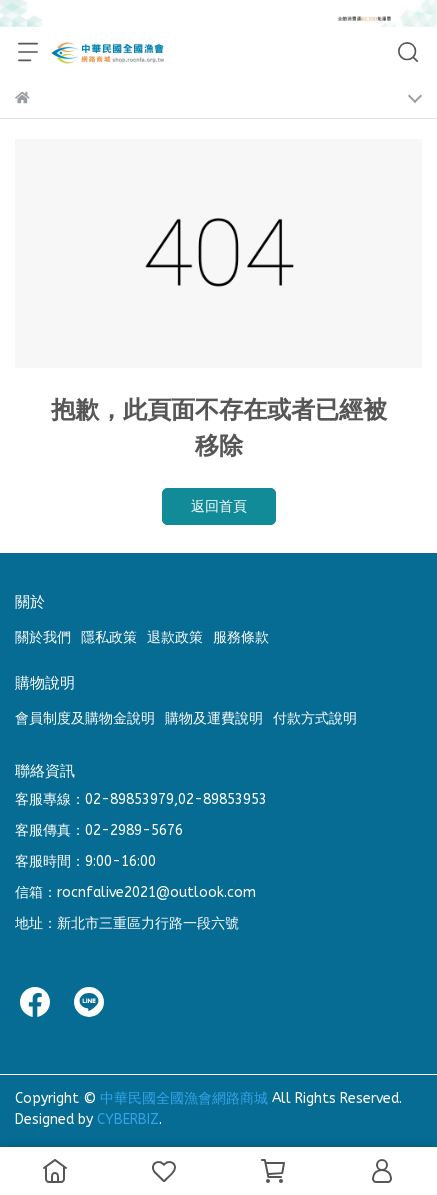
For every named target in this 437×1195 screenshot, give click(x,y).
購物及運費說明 (214, 718)
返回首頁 (219, 506)
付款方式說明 (315, 718)
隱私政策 (109, 637)
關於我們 (43, 637)
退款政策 (175, 637)
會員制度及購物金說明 (85, 718)
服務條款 (241, 637)
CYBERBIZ (128, 1119)
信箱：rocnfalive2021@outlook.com (135, 892)
